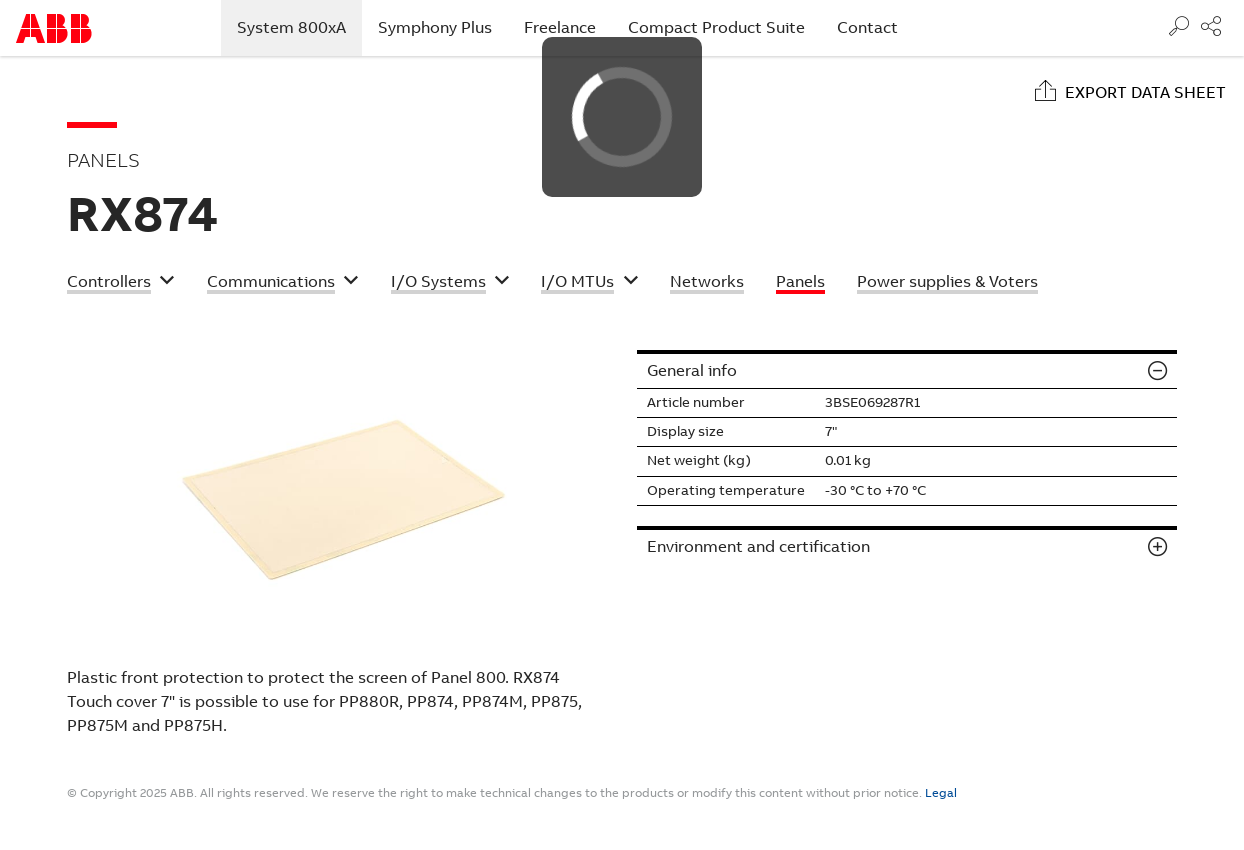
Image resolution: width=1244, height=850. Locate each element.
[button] (121, 284)
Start (54, 28)
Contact (867, 27)
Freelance (560, 27)
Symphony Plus (435, 27)
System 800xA (299, 27)
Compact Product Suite (716, 27)
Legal (941, 793)
